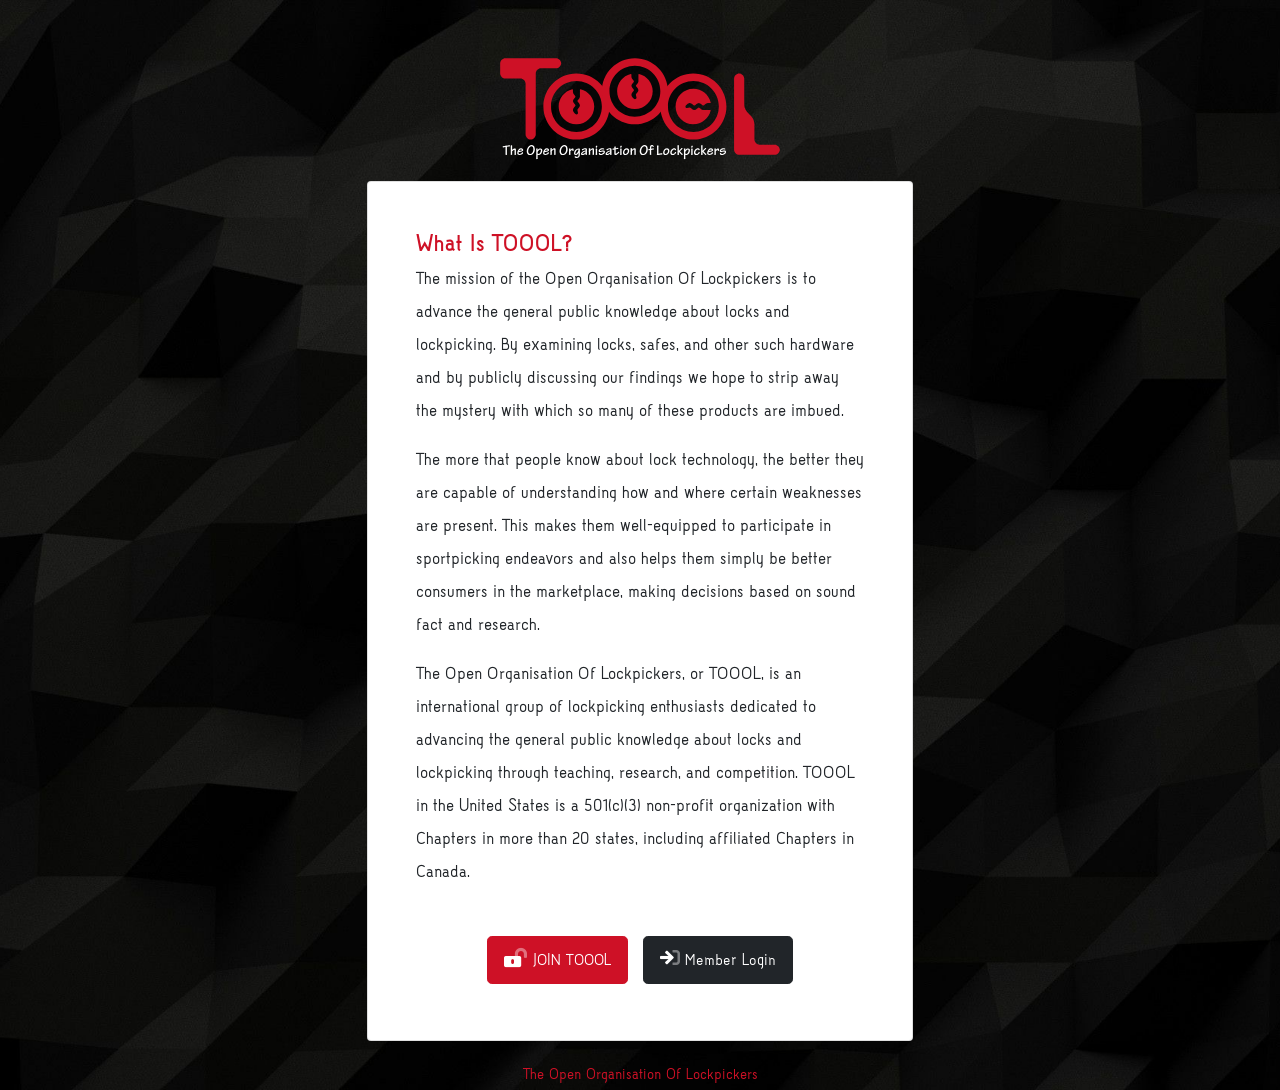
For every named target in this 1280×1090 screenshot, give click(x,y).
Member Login (718, 959)
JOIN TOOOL (557, 959)
